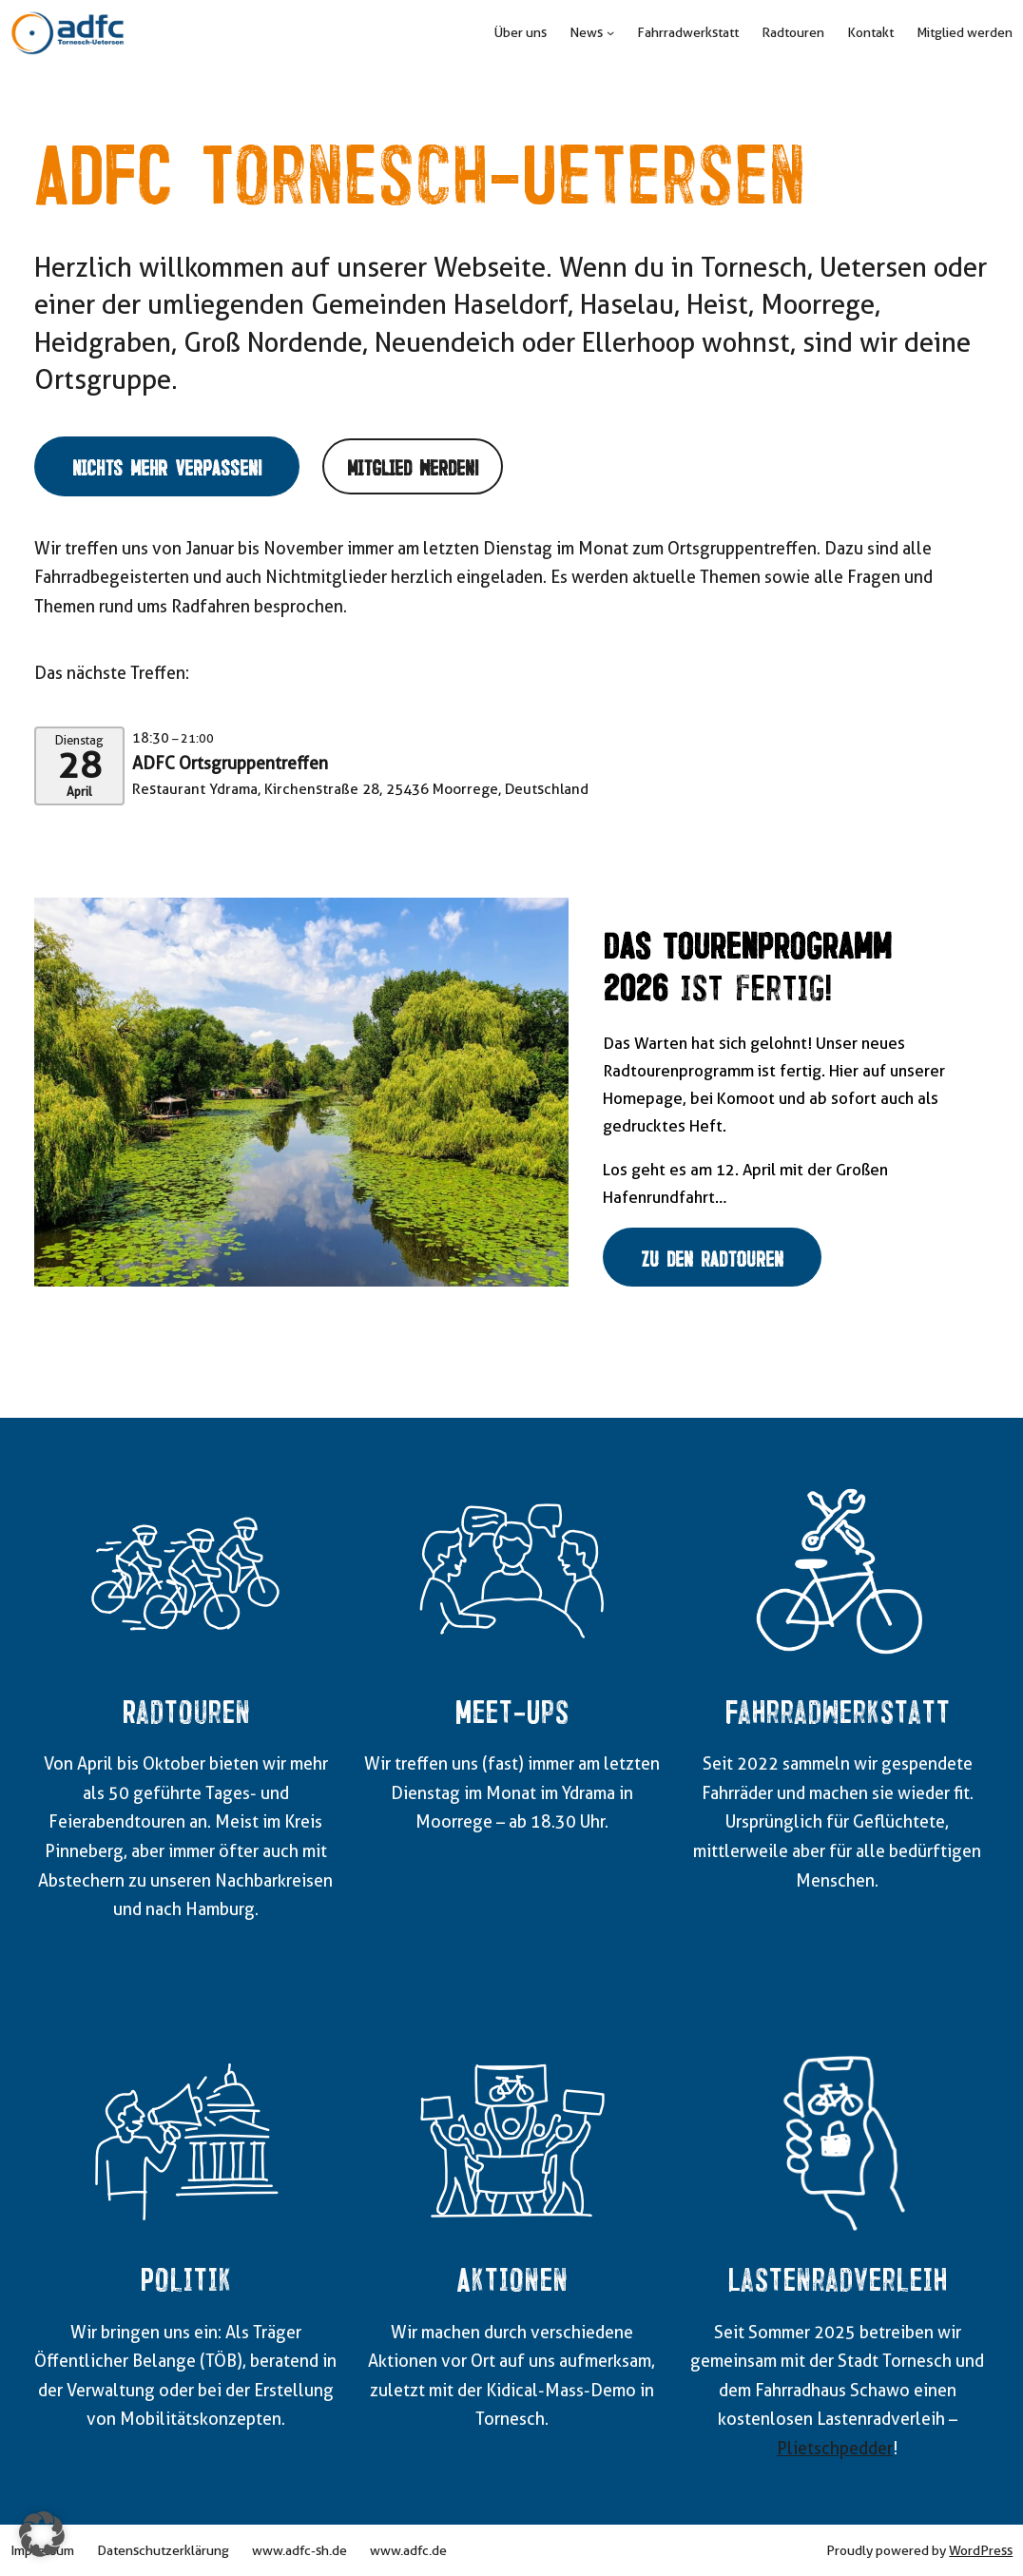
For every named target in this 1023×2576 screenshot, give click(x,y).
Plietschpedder (835, 2448)
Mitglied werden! (412, 466)
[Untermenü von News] (610, 32)
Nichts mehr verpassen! (166, 466)
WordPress (981, 2550)
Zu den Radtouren (712, 1257)
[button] (42, 2534)
